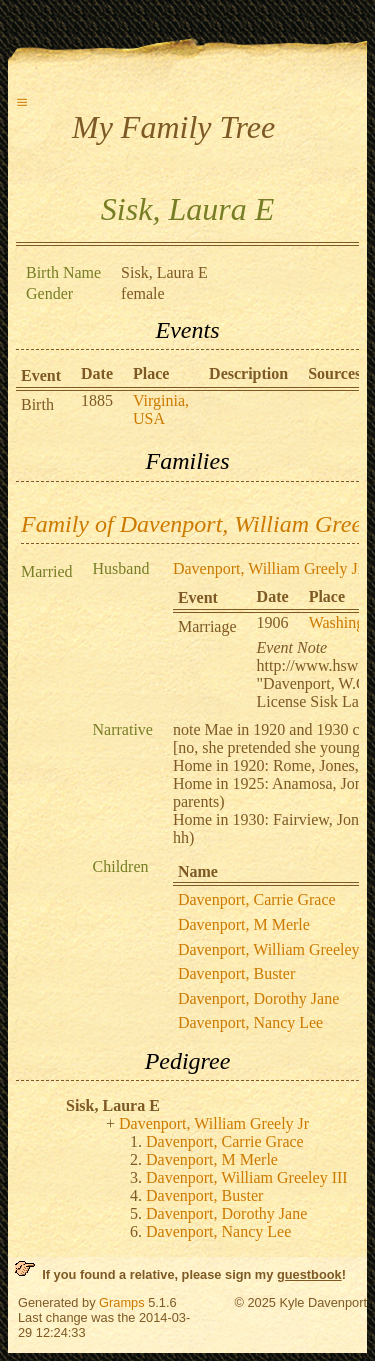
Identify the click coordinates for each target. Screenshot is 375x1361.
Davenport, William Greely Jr (268, 568)
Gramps (122, 1302)
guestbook (309, 1274)
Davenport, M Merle (244, 924)
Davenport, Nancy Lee (250, 1022)
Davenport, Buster (236, 973)
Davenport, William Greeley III (247, 1177)
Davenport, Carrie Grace (257, 899)
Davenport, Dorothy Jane (258, 998)
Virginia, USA (161, 409)
